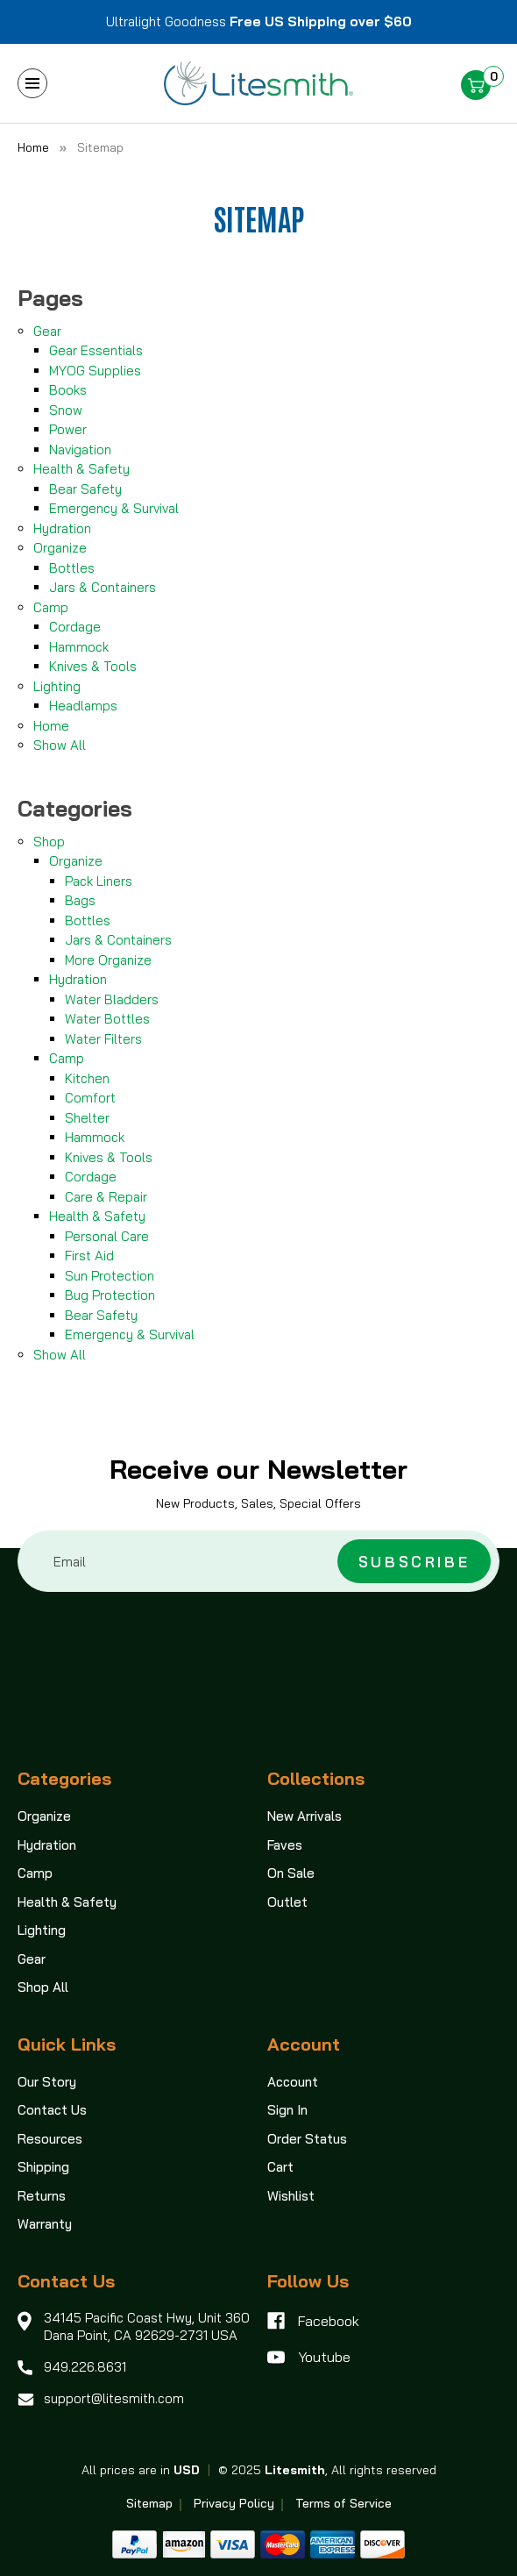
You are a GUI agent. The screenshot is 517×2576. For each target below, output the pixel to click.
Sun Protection (109, 1275)
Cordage (75, 626)
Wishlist (291, 2195)
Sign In (287, 2109)
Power (68, 429)
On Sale (291, 1873)
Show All (59, 745)
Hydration (62, 528)
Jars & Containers (102, 587)
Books (68, 390)
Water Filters (103, 1039)
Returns (42, 2195)
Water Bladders (112, 999)
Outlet (287, 1902)
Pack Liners (98, 881)
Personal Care (107, 1236)
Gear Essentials (96, 350)
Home (51, 725)
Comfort (90, 1097)
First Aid (89, 1255)
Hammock (79, 647)
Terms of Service (343, 2503)
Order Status (307, 2138)
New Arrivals (304, 1816)
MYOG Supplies (95, 370)
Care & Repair (106, 1196)
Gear (47, 331)
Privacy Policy (234, 2503)
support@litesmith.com (114, 2398)
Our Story (47, 2081)
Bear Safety (85, 489)
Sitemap (149, 2503)
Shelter (87, 1118)
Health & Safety (81, 468)
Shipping (43, 2167)
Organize (60, 547)
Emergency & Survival (114, 508)
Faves (284, 1845)
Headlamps (83, 705)
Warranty (45, 2224)
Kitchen (87, 1078)
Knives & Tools (93, 666)
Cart (280, 2167)
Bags (80, 900)
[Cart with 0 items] (482, 85)
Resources (50, 2138)
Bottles (72, 568)
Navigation (80, 449)
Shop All (43, 1987)
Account (292, 2081)
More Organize (108, 960)
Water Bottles (107, 1018)
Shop (49, 841)
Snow (65, 410)
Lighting (57, 686)
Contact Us (52, 2109)
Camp (50, 607)
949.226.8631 (85, 2366)
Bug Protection (110, 1295)
